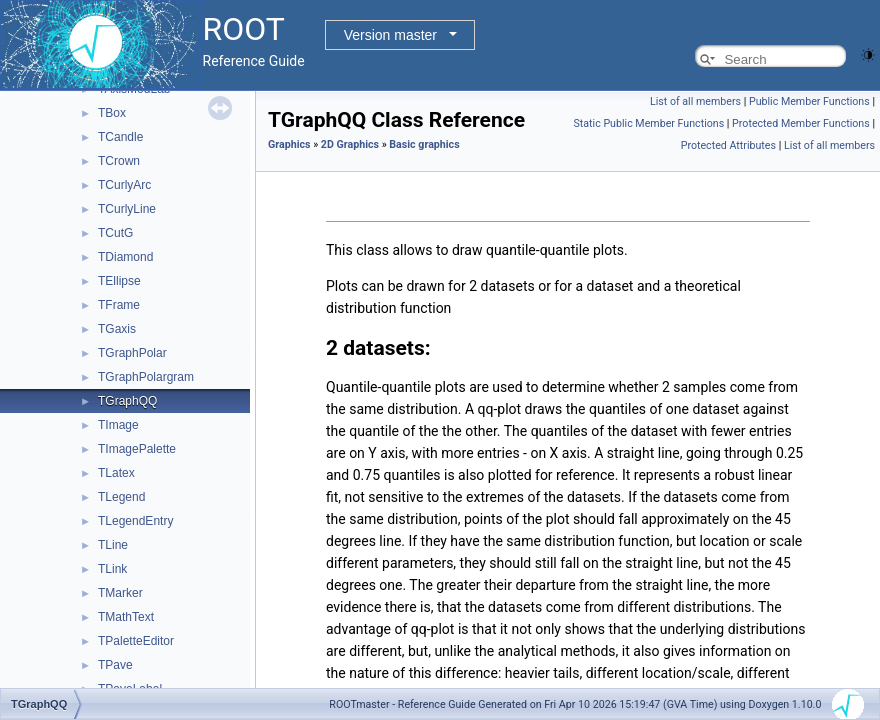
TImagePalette (137, 449)
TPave (115, 665)
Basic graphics (424, 144)
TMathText (126, 617)
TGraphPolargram (146, 377)
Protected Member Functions (801, 123)
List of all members (695, 101)
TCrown (119, 161)
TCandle (120, 137)
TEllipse (119, 281)
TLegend (121, 497)
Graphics (289, 144)
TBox (112, 113)
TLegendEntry (135, 521)
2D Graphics (350, 144)
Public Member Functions (809, 101)
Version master (390, 35)
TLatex (116, 473)
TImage (118, 425)
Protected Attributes (728, 145)
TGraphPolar (132, 353)
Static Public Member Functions (648, 123)
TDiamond (125, 257)
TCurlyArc (124, 185)
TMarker (120, 593)
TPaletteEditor (136, 641)
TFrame (119, 305)
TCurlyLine (127, 209)
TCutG (115, 233)
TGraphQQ (127, 401)
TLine (113, 545)
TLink (112, 569)
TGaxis (117, 329)
